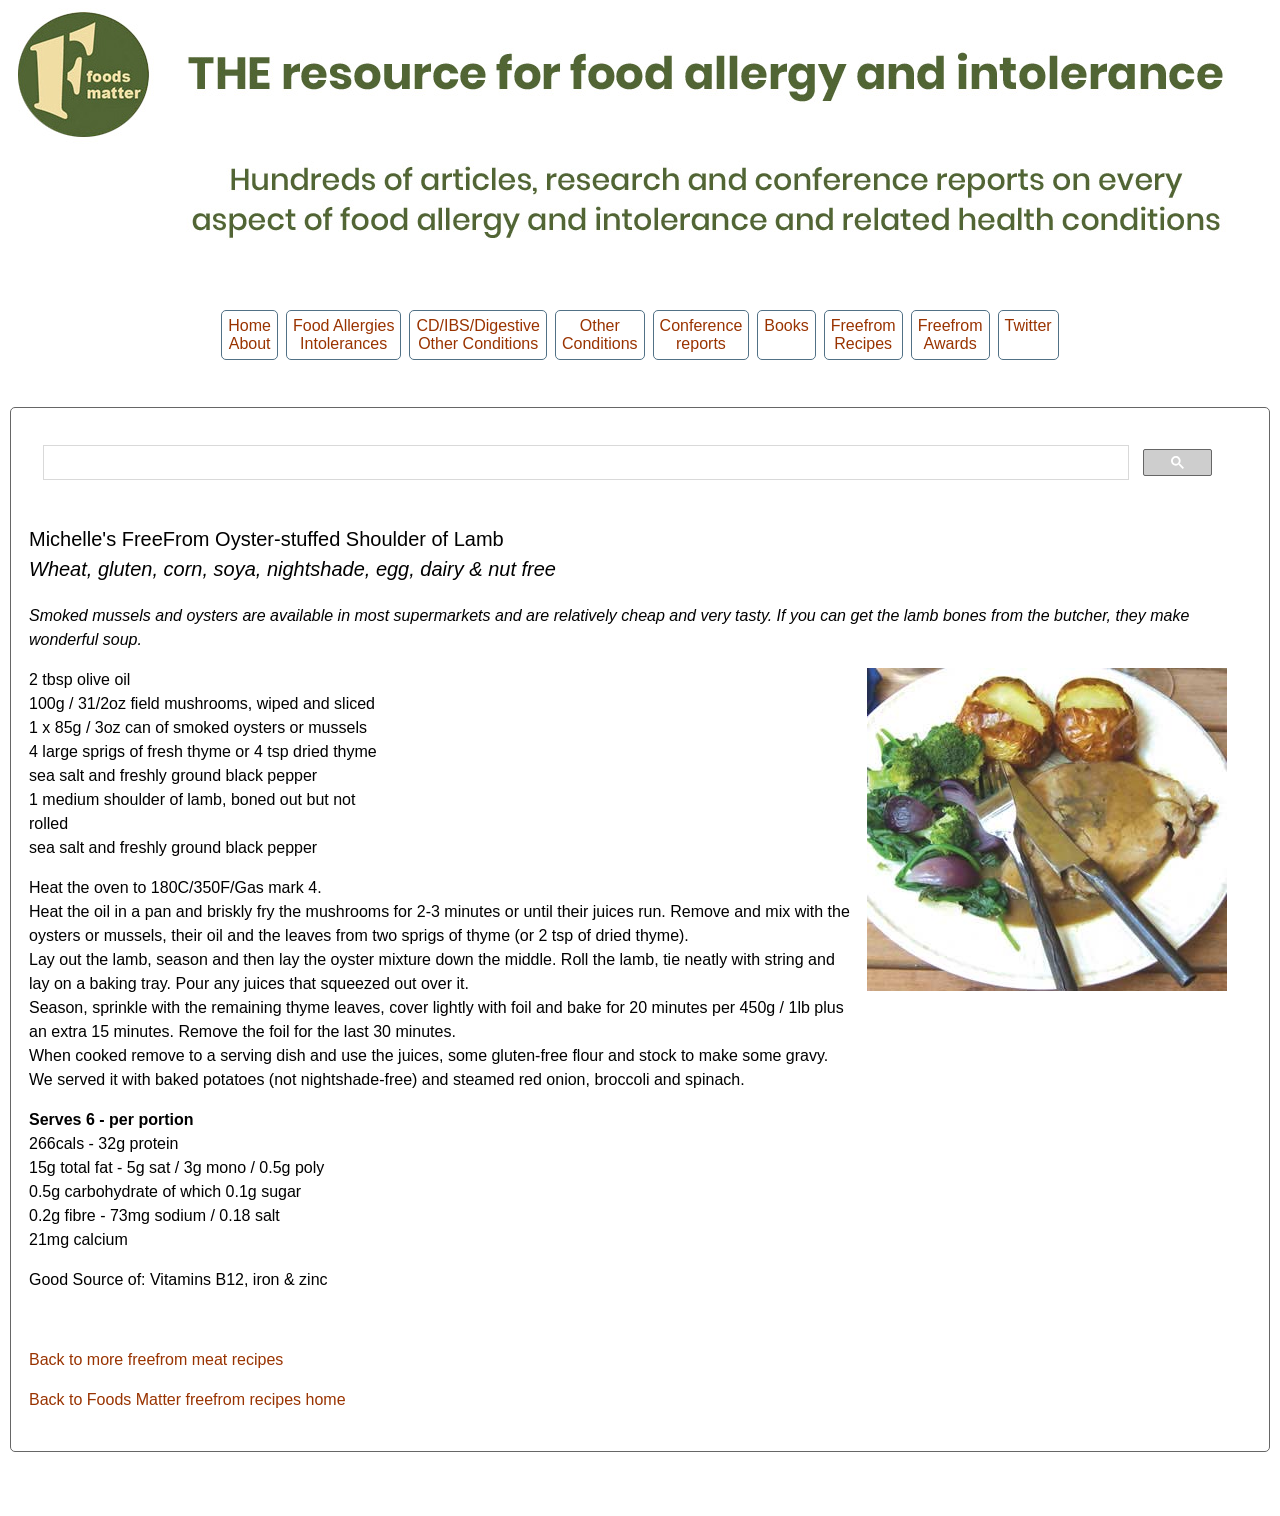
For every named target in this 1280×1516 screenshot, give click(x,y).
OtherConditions (600, 334)
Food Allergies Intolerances (343, 334)
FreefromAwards (950, 334)
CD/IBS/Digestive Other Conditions (478, 334)
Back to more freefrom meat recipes (156, 1359)
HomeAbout (249, 334)
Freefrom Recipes (863, 334)
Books (786, 334)
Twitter (1028, 334)
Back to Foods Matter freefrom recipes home (187, 1399)
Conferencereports (701, 334)
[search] (584, 463)
